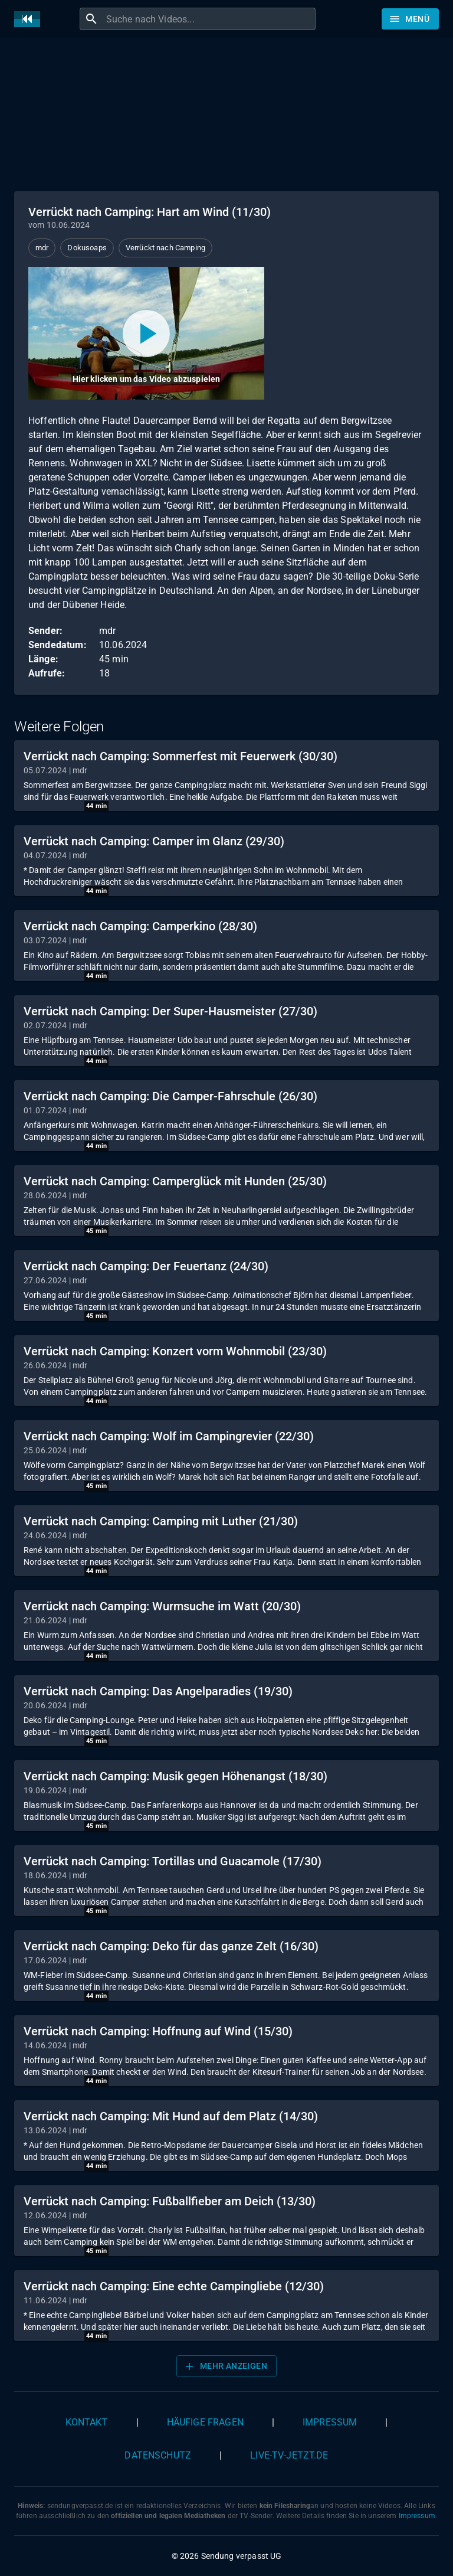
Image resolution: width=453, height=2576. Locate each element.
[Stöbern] (410, 19)
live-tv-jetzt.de (289, 2455)
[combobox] (209, 19)
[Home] (30, 19)
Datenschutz (157, 2455)
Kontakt (86, 2422)
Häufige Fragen (205, 2422)
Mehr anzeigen (225, 2366)
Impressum (330, 2422)
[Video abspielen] (146, 333)
